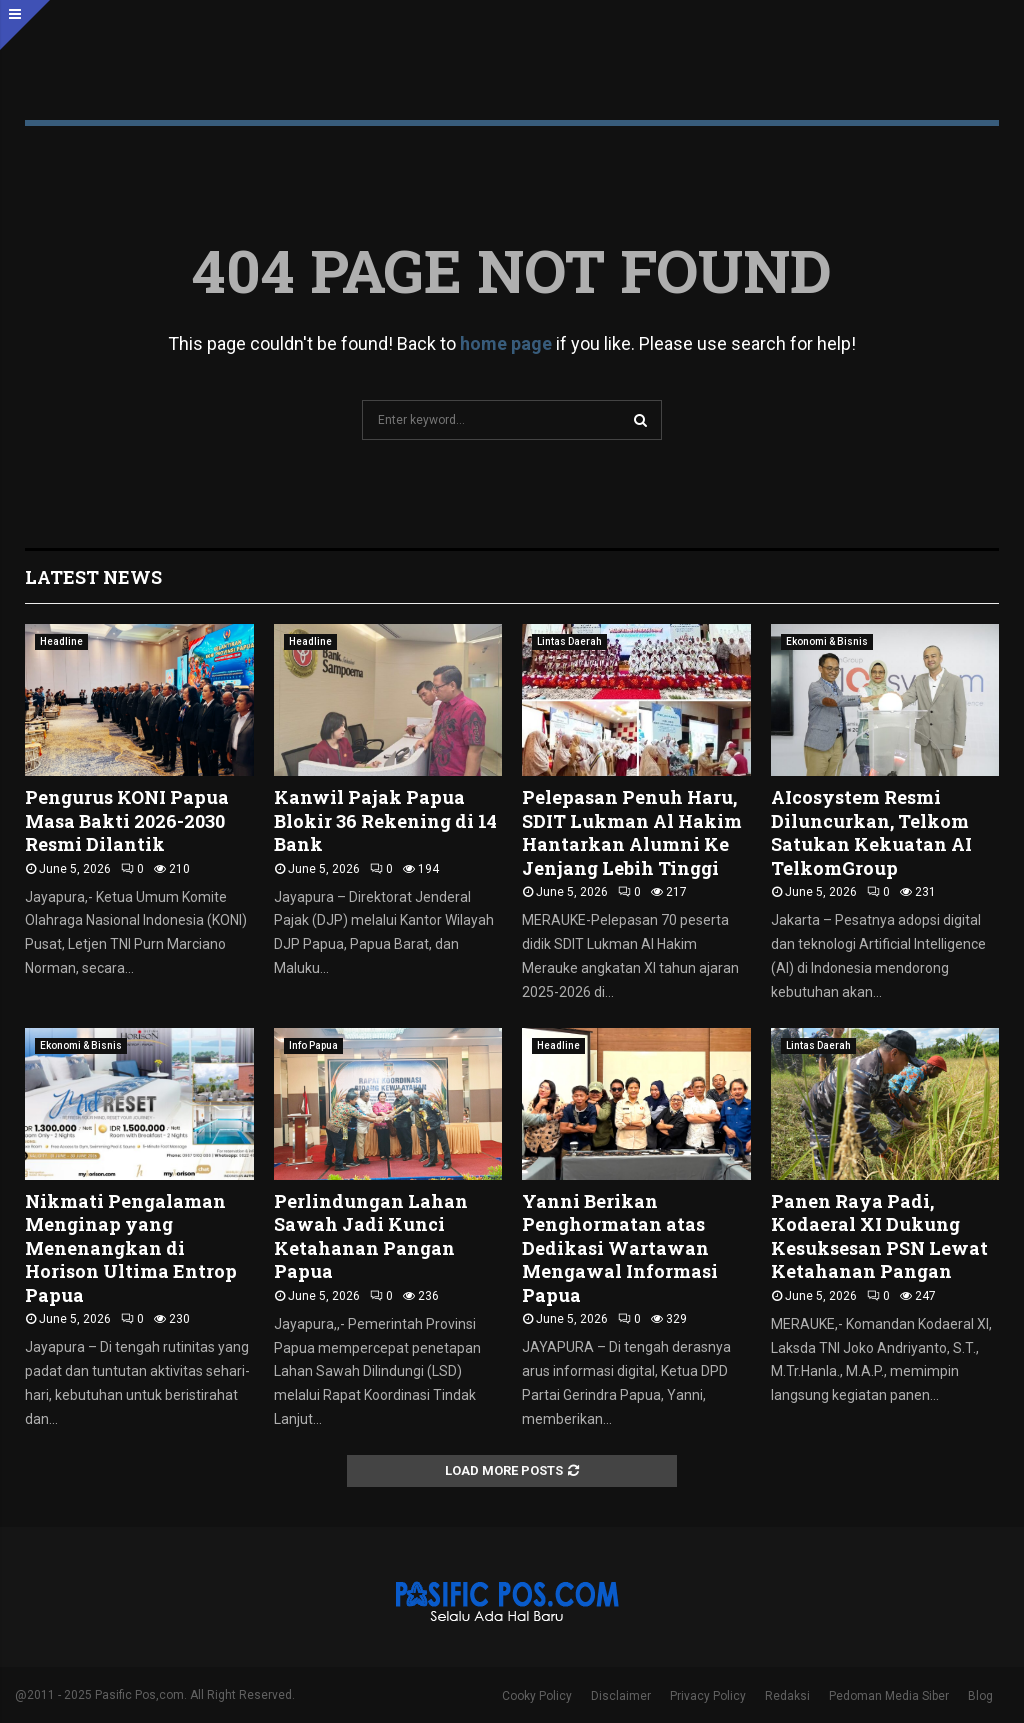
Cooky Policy (537, 1696)
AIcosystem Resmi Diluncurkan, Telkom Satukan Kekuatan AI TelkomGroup (871, 832)
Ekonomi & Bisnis (827, 641)
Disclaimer (621, 1696)
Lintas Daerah (569, 641)
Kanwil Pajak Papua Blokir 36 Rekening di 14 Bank (385, 820)
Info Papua (313, 1045)
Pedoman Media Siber (889, 1696)
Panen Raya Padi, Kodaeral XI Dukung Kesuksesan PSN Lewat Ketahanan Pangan (879, 1236)
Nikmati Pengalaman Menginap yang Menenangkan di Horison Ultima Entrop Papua (131, 1248)
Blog (980, 1696)
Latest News (93, 577)
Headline (61, 641)
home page (506, 343)
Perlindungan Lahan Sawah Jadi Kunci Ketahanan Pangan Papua (371, 1236)
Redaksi (787, 1696)
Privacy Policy (708, 1696)
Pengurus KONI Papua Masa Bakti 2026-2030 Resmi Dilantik (127, 820)
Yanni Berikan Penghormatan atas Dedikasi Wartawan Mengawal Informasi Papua (620, 1248)
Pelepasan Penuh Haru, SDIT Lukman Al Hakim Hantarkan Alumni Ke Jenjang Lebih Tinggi (632, 832)
